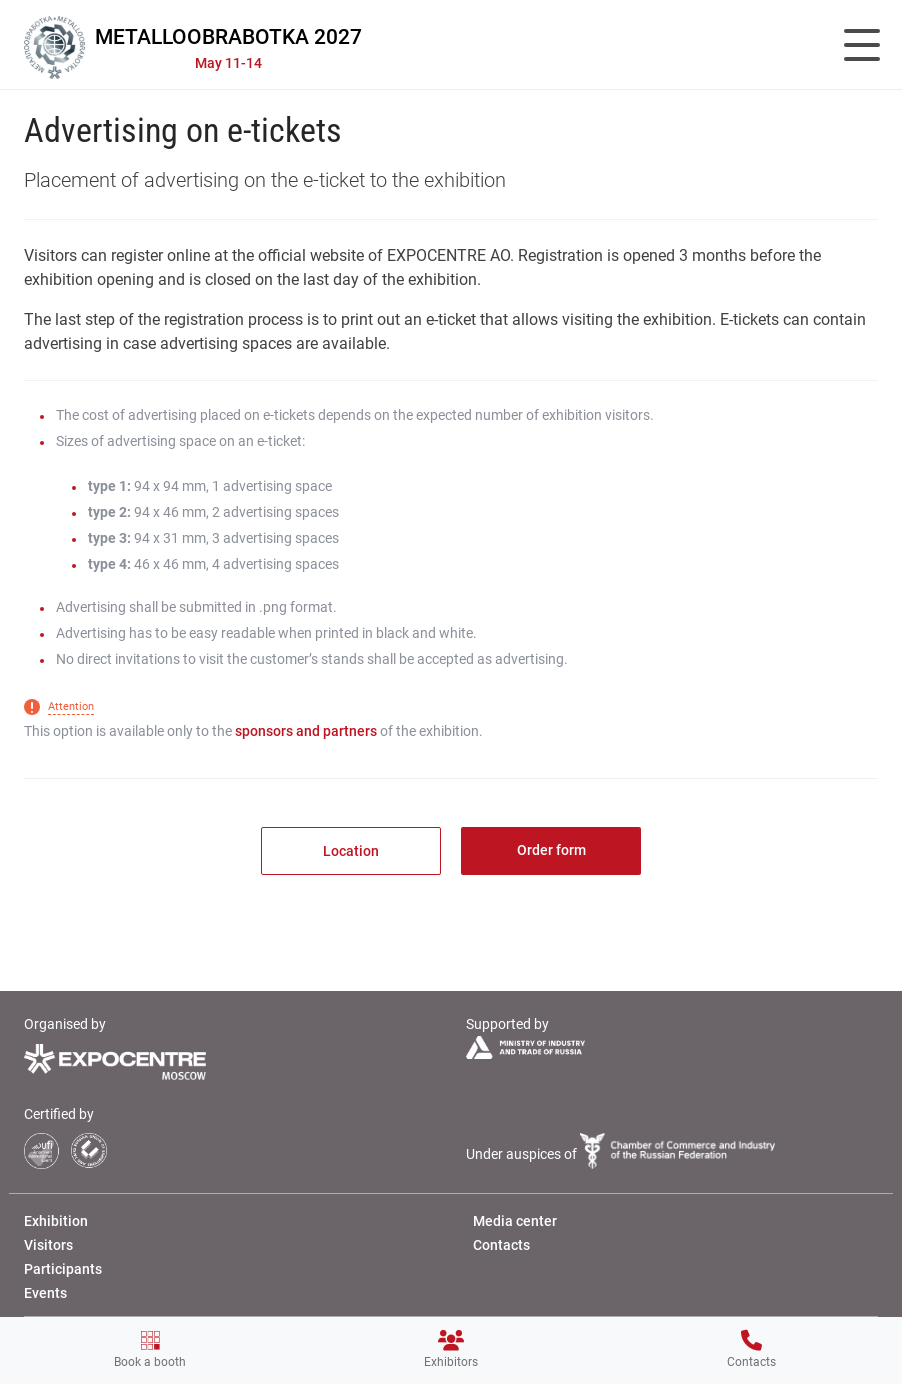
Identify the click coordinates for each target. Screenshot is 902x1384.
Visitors (48, 1245)
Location (351, 851)
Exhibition (56, 1221)
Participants (63, 1269)
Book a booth (150, 1349)
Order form (551, 850)
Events (45, 1293)
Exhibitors (451, 1349)
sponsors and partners (306, 731)
